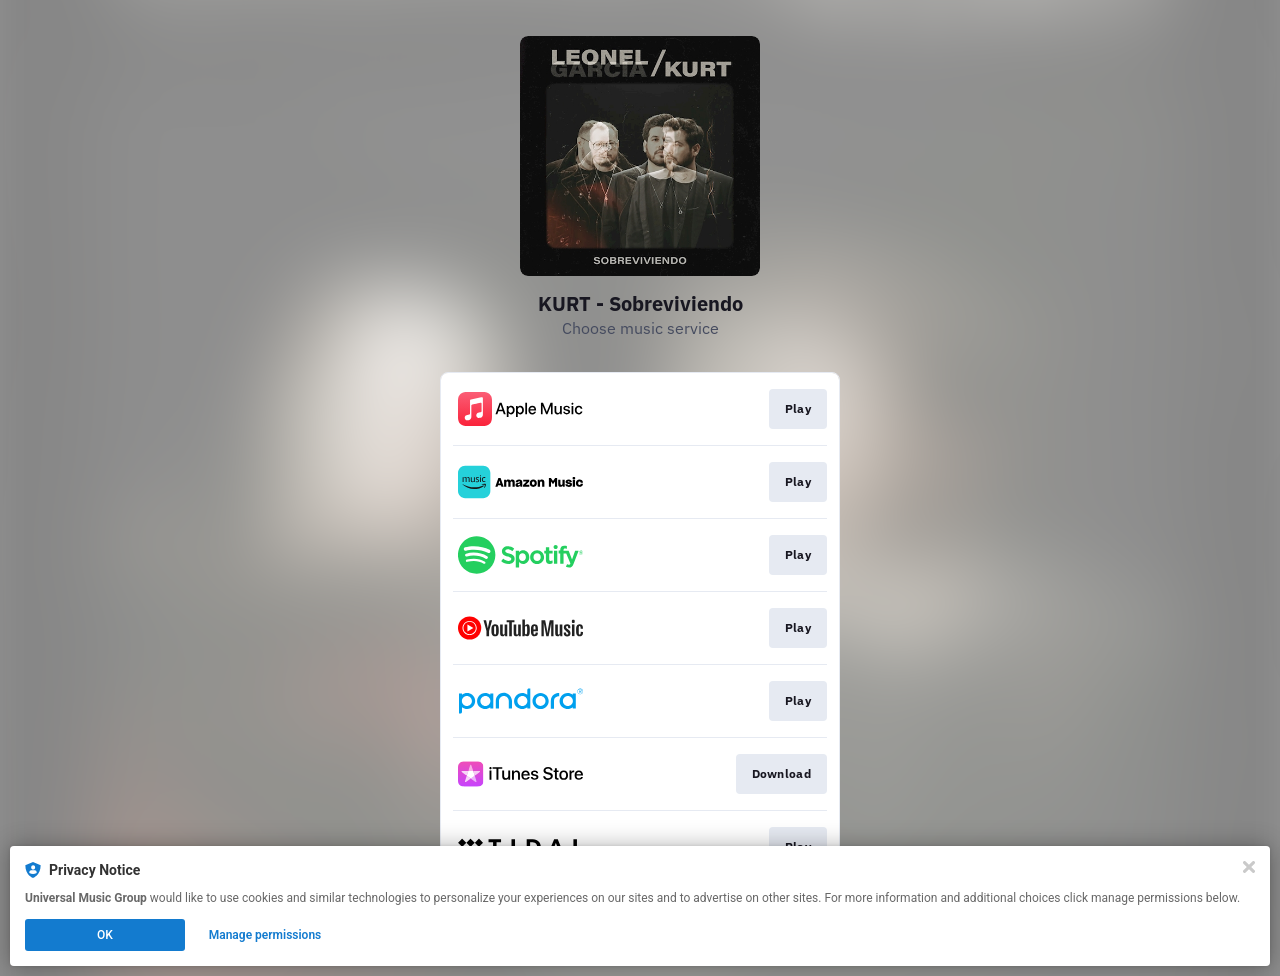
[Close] (1249, 867)
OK (105, 935)
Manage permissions (265, 935)
